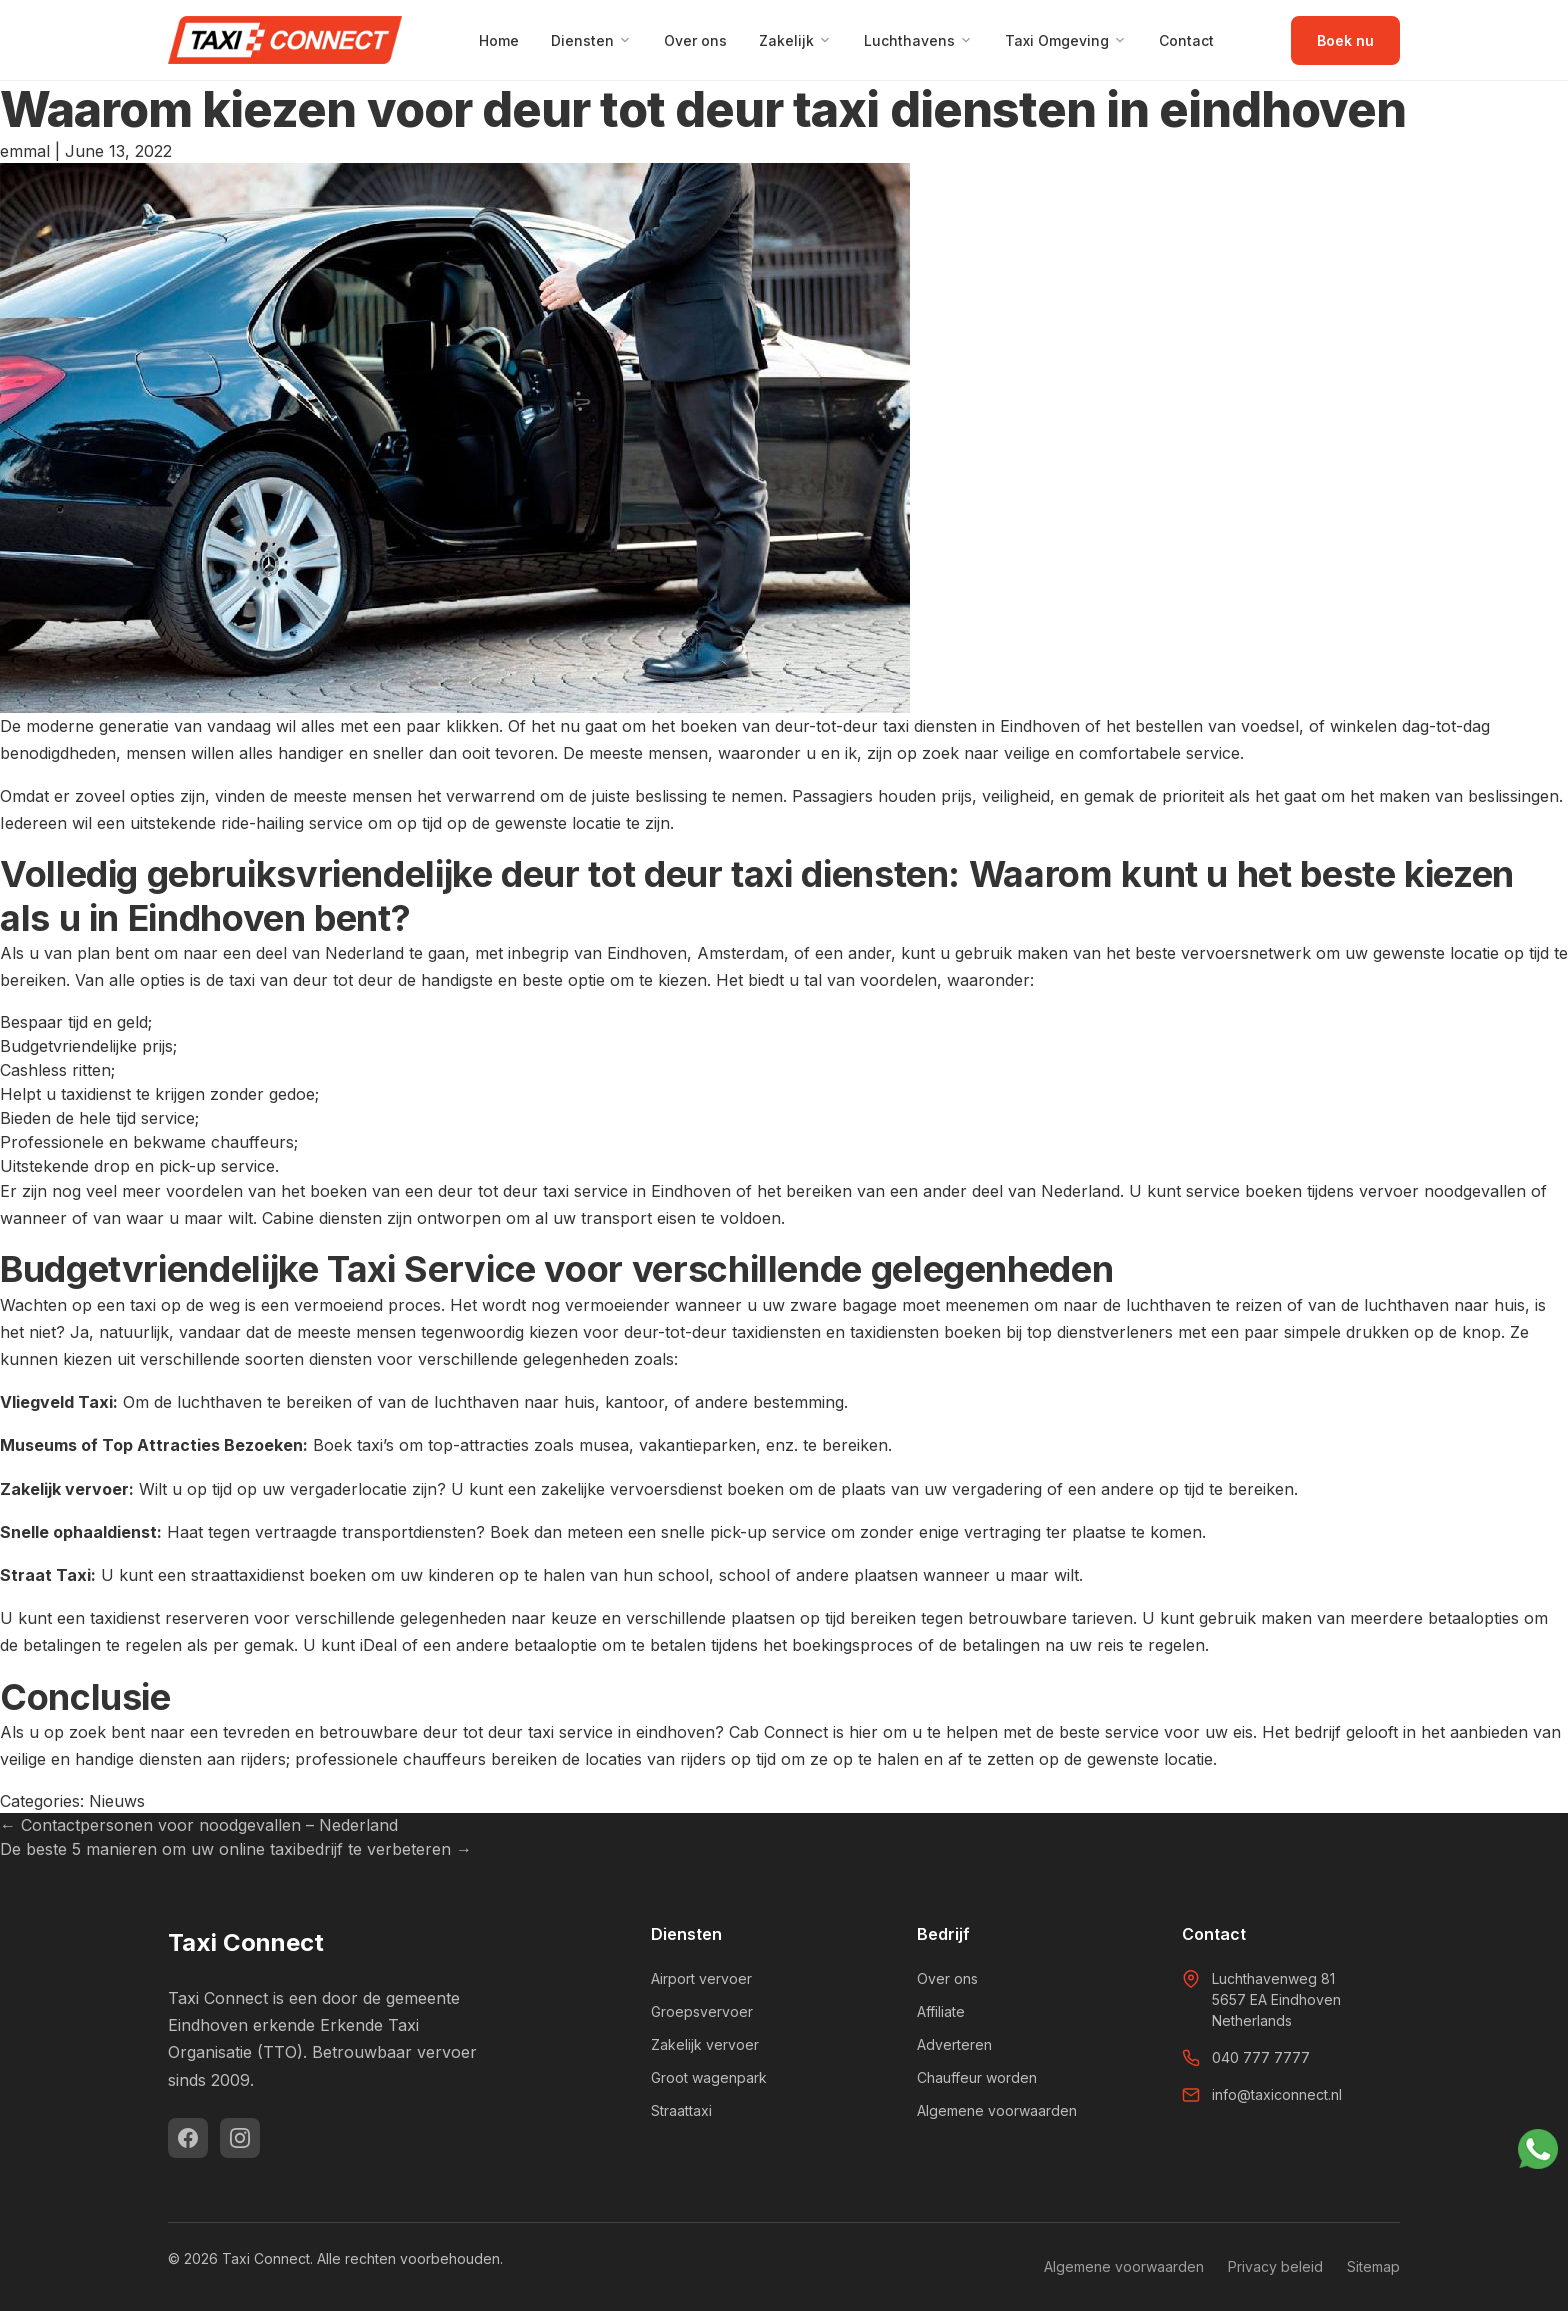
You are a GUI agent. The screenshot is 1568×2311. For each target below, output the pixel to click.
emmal (25, 151)
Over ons (695, 40)
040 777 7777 (1261, 2057)
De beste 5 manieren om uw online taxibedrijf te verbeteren (236, 1849)
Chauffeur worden (977, 2077)
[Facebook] (188, 2138)
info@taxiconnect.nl (1277, 2094)
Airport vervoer (701, 1978)
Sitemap (1373, 2266)
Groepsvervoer (702, 2011)
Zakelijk (795, 40)
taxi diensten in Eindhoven (981, 726)
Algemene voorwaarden (997, 2110)
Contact (1186, 40)
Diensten (591, 40)
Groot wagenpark (709, 2077)
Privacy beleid (1275, 2266)
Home (499, 40)
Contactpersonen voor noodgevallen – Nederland (199, 1825)
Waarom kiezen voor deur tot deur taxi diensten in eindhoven (703, 109)
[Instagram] (240, 2138)
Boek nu (1345, 40)
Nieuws (117, 1801)
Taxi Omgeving (1066, 40)
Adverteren (954, 2044)
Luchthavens (918, 40)
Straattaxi (681, 2110)
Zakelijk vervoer (705, 2044)
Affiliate (941, 2011)
